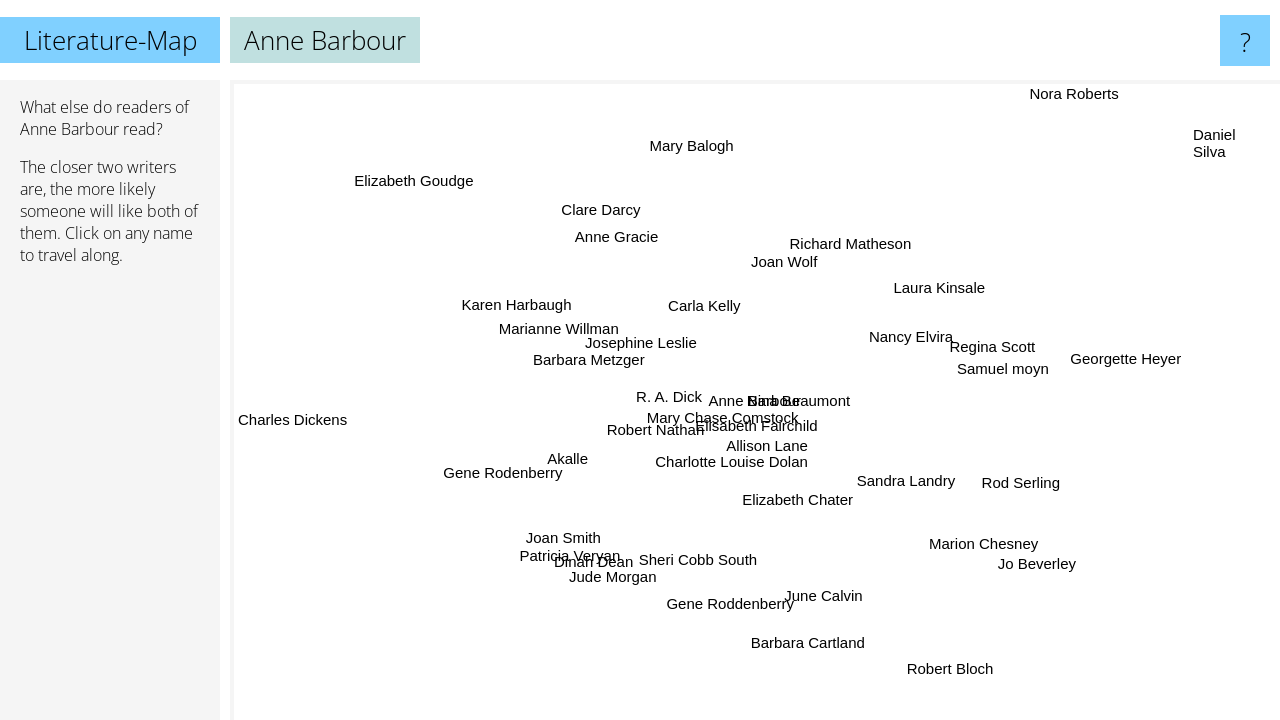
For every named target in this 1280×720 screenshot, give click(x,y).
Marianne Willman (558, 328)
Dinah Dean (595, 561)
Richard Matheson (850, 242)
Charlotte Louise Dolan (732, 461)
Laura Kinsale (941, 287)
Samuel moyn (1002, 366)
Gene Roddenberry (727, 602)
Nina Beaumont (798, 400)
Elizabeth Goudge (412, 181)
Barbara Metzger (586, 361)
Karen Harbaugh (517, 303)
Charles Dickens (292, 417)
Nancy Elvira (912, 337)
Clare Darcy (608, 207)
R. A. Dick (669, 396)
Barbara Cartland (806, 642)
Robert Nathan (657, 431)
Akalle (570, 461)
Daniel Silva (1214, 144)
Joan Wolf (783, 262)
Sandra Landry (906, 480)
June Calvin (826, 596)
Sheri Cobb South (702, 559)
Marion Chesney (985, 542)
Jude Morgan (614, 577)
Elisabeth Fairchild (758, 424)
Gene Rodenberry (500, 468)
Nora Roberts (1059, 93)
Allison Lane (768, 445)
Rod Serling (1021, 480)
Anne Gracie (611, 237)
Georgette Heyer (1127, 360)
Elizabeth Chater (803, 497)
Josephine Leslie (642, 342)
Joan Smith (564, 537)
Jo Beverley (1026, 568)
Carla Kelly (702, 306)
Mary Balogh (687, 146)
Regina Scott (994, 346)
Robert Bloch (950, 668)
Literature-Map (110, 40)
